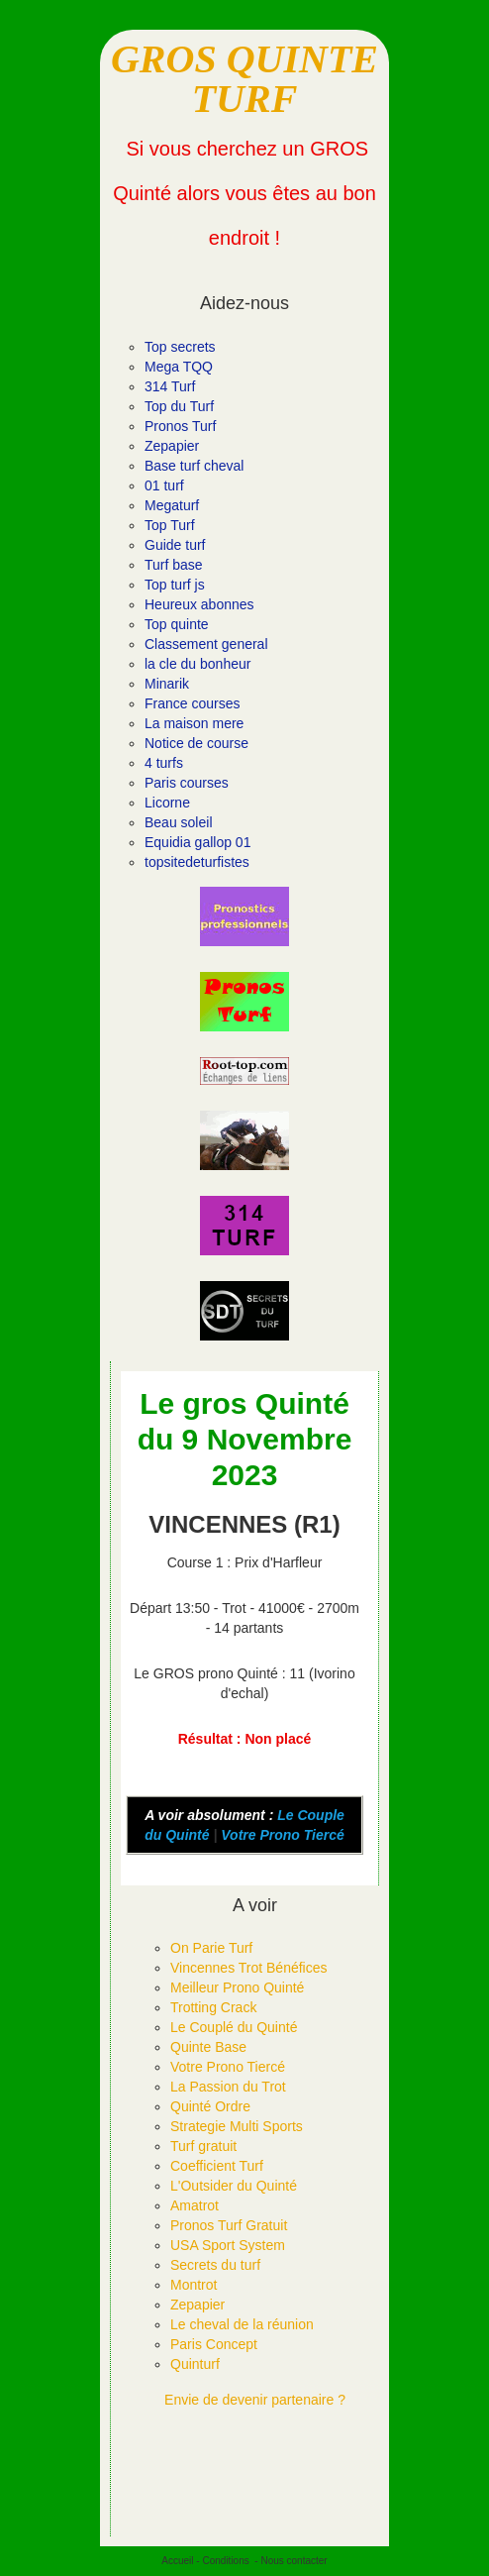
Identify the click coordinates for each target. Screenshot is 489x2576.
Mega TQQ (179, 367)
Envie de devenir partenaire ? (254, 2400)
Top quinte (177, 624)
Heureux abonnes (199, 604)
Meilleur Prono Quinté (237, 1987)
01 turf (164, 485)
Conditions (225, 2560)
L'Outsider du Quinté (233, 2186)
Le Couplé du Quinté (233, 2027)
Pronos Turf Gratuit (228, 2225)
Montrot (193, 2285)
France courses (192, 703)
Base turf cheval (194, 466)
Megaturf (172, 505)
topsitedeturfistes (197, 862)
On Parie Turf (211, 1948)
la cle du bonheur (197, 664)
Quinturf (195, 2364)
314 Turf (170, 386)
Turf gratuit (203, 2146)
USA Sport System (227, 2245)
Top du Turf (179, 406)
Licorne (167, 802)
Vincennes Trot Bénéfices (249, 1968)
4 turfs (164, 763)
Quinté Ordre (210, 2106)
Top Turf (170, 525)
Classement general (206, 644)
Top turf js (175, 584)
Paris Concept (213, 2344)
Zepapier (172, 446)
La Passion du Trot (228, 2086)
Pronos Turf (180, 426)
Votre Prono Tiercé (282, 1835)
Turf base (174, 565)
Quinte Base (208, 2047)
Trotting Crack (213, 2007)
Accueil (177, 2560)
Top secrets (180, 347)
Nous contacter (293, 2560)
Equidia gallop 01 (197, 842)
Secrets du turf (215, 2265)
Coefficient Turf (216, 2166)
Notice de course (196, 743)
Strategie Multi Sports (236, 2126)
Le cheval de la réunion (242, 2324)
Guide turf (175, 545)
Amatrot (194, 2205)
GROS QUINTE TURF (244, 79)
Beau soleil (179, 822)
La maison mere (194, 723)
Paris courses (187, 783)
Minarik (167, 684)
